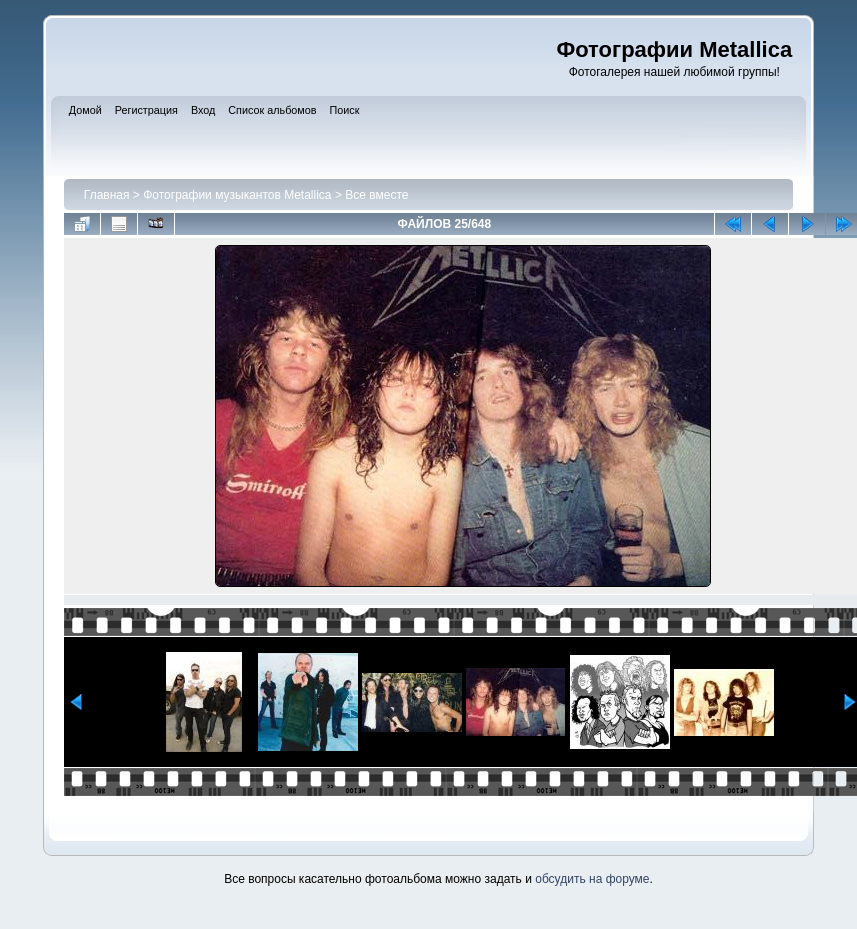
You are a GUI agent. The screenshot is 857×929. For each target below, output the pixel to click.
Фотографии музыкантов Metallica (237, 195)
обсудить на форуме (592, 879)
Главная (107, 195)
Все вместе (376, 195)
